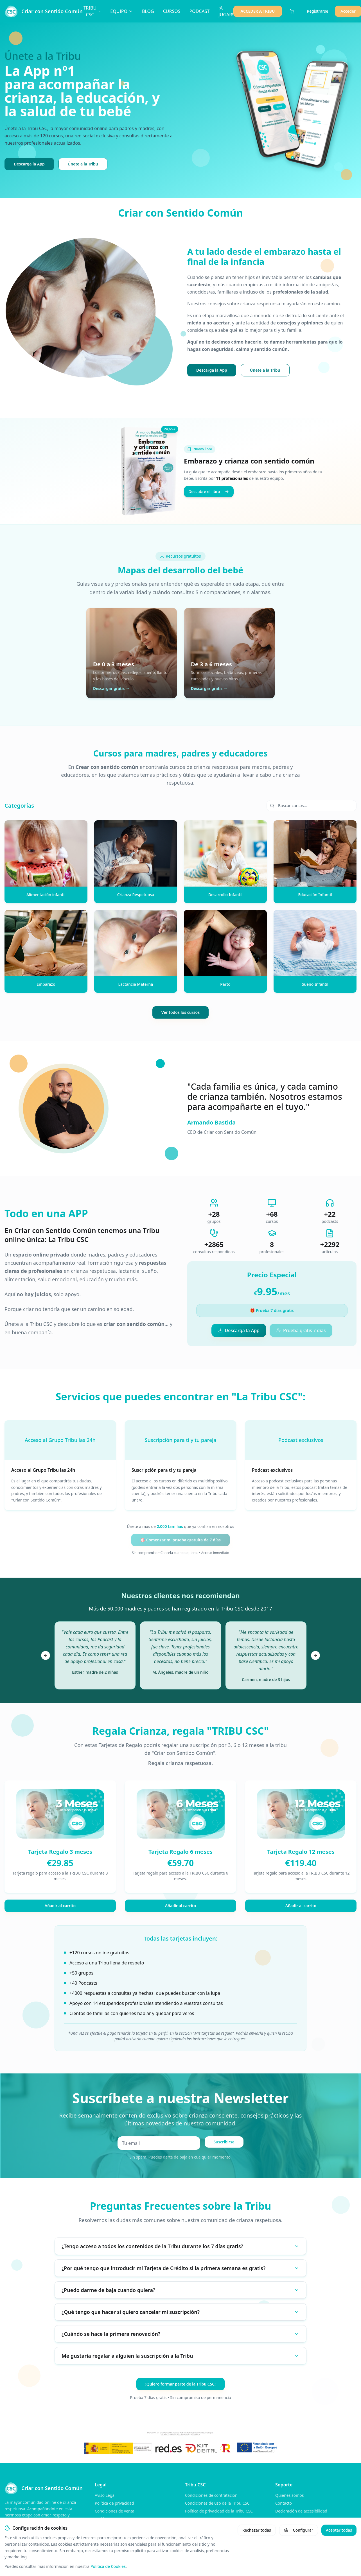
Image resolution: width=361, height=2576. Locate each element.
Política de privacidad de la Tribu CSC (219, 2511)
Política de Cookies (108, 2566)
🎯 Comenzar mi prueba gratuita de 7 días (180, 1540)
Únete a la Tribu (83, 164)
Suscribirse (224, 2142)
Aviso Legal (105, 2495)
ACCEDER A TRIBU (258, 11)
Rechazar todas (256, 2530)
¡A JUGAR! (225, 11)
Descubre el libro (208, 491)
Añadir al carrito (60, 1905)
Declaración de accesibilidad (301, 2511)
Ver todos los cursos (180, 1012)
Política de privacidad (114, 2503)
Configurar (298, 2530)
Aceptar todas (339, 2530)
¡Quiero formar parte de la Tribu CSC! (180, 2384)
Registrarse (317, 11)
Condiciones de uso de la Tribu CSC (217, 2503)
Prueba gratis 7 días (301, 1330)
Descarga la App (29, 164)
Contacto (283, 2503)
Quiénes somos (289, 2495)
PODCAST (199, 11)
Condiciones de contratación (211, 2495)
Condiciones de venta (114, 2511)
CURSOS (171, 11)
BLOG (148, 11)
